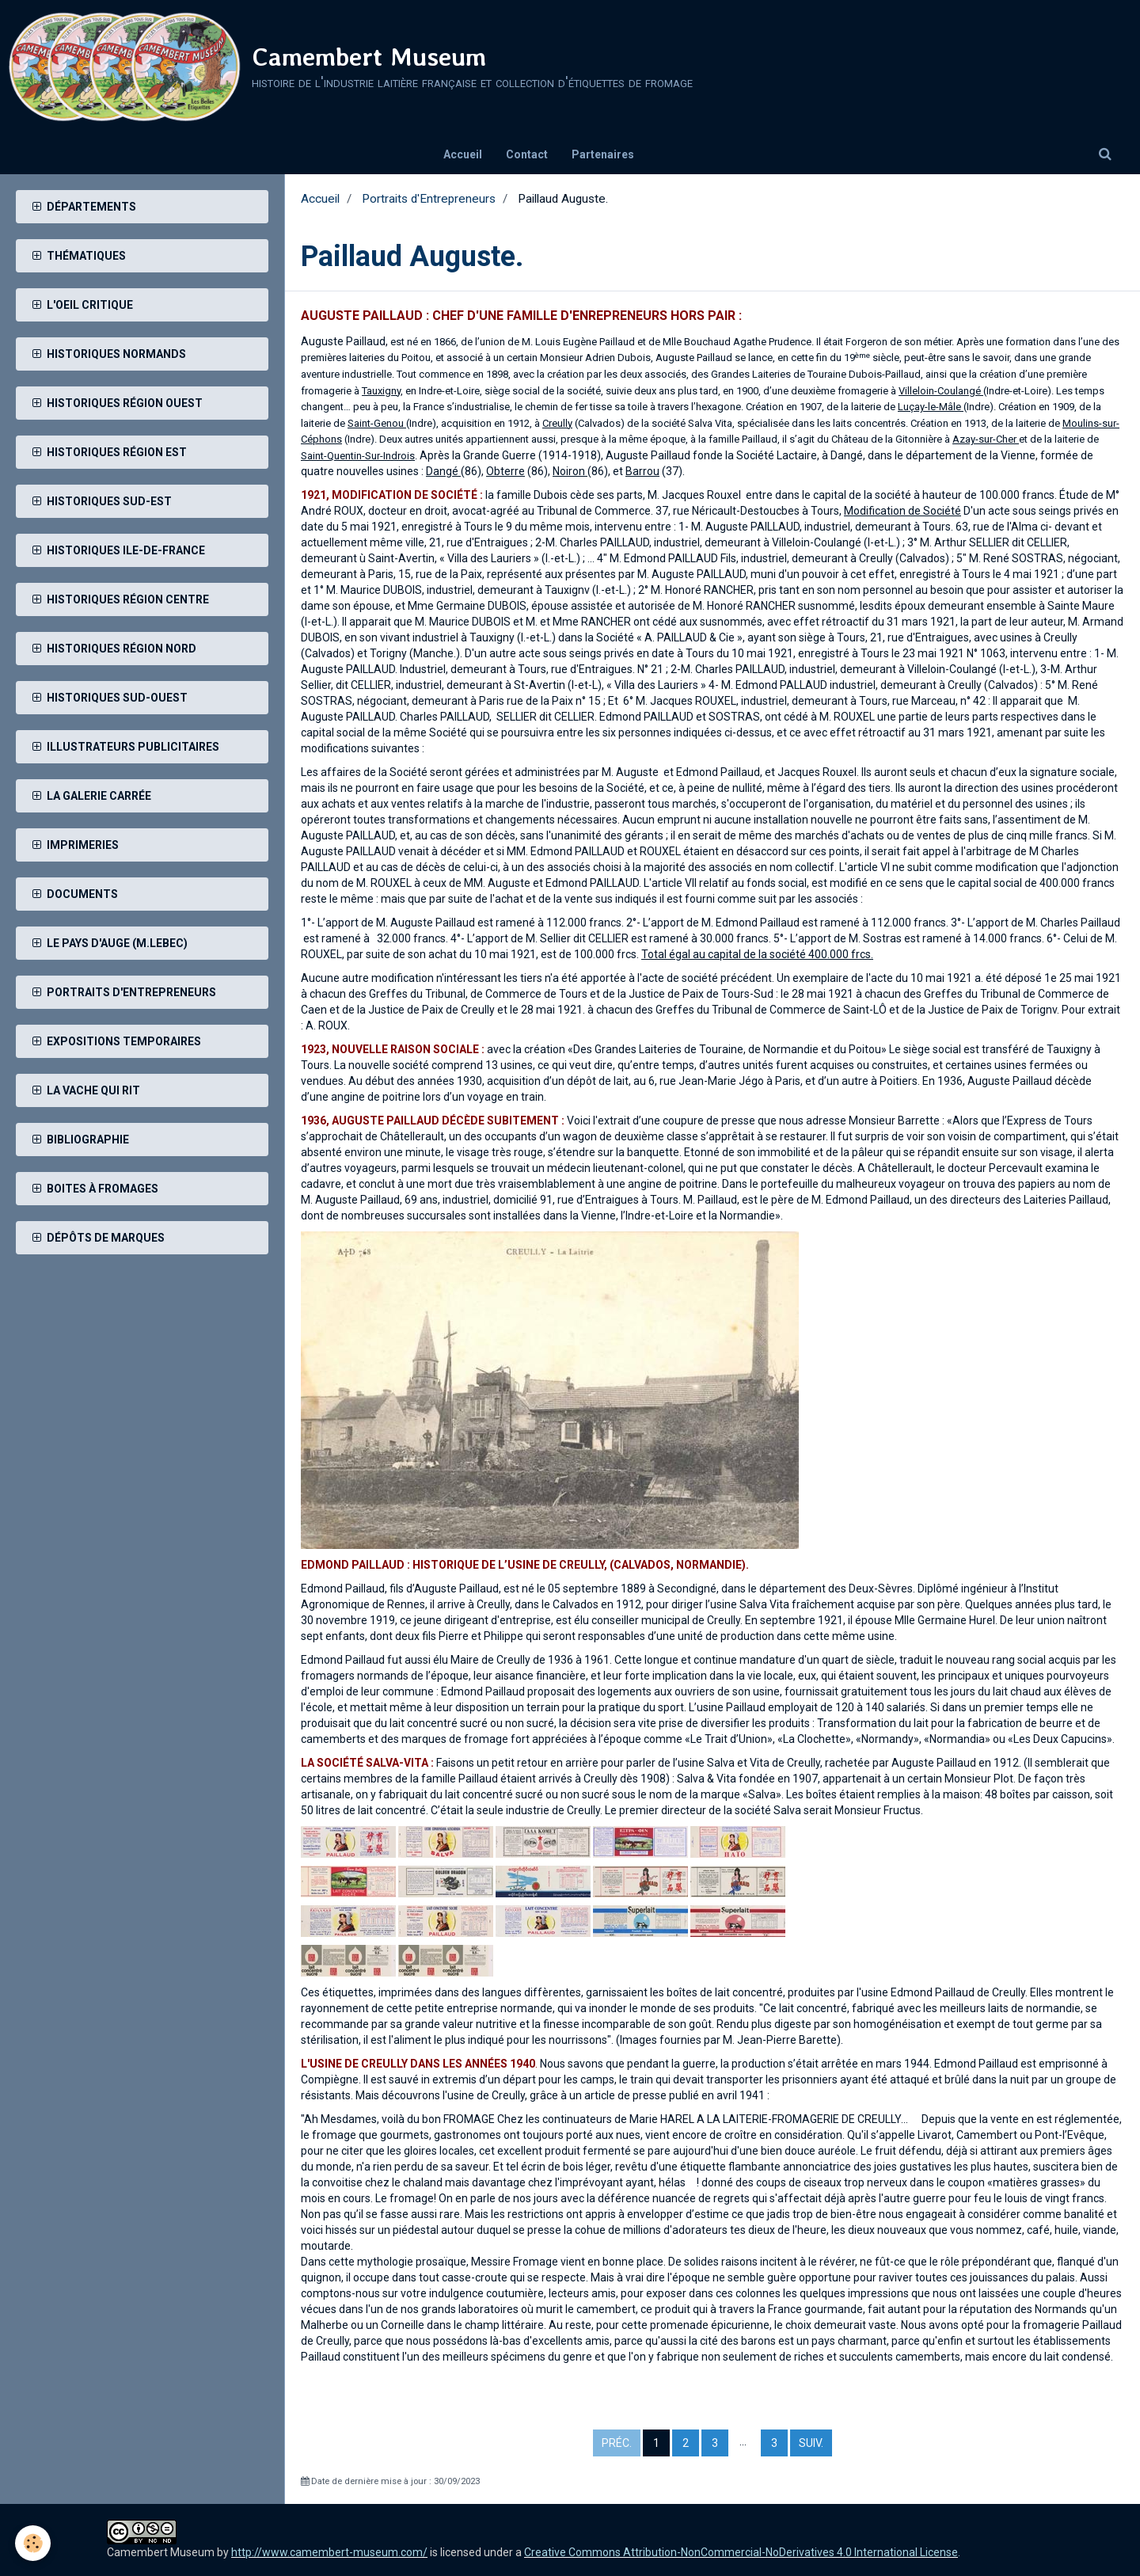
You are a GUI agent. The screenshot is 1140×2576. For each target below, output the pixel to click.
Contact (527, 154)
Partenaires (603, 154)
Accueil (462, 154)
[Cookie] (33, 2543)
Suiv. (811, 2443)
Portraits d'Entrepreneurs (429, 199)
